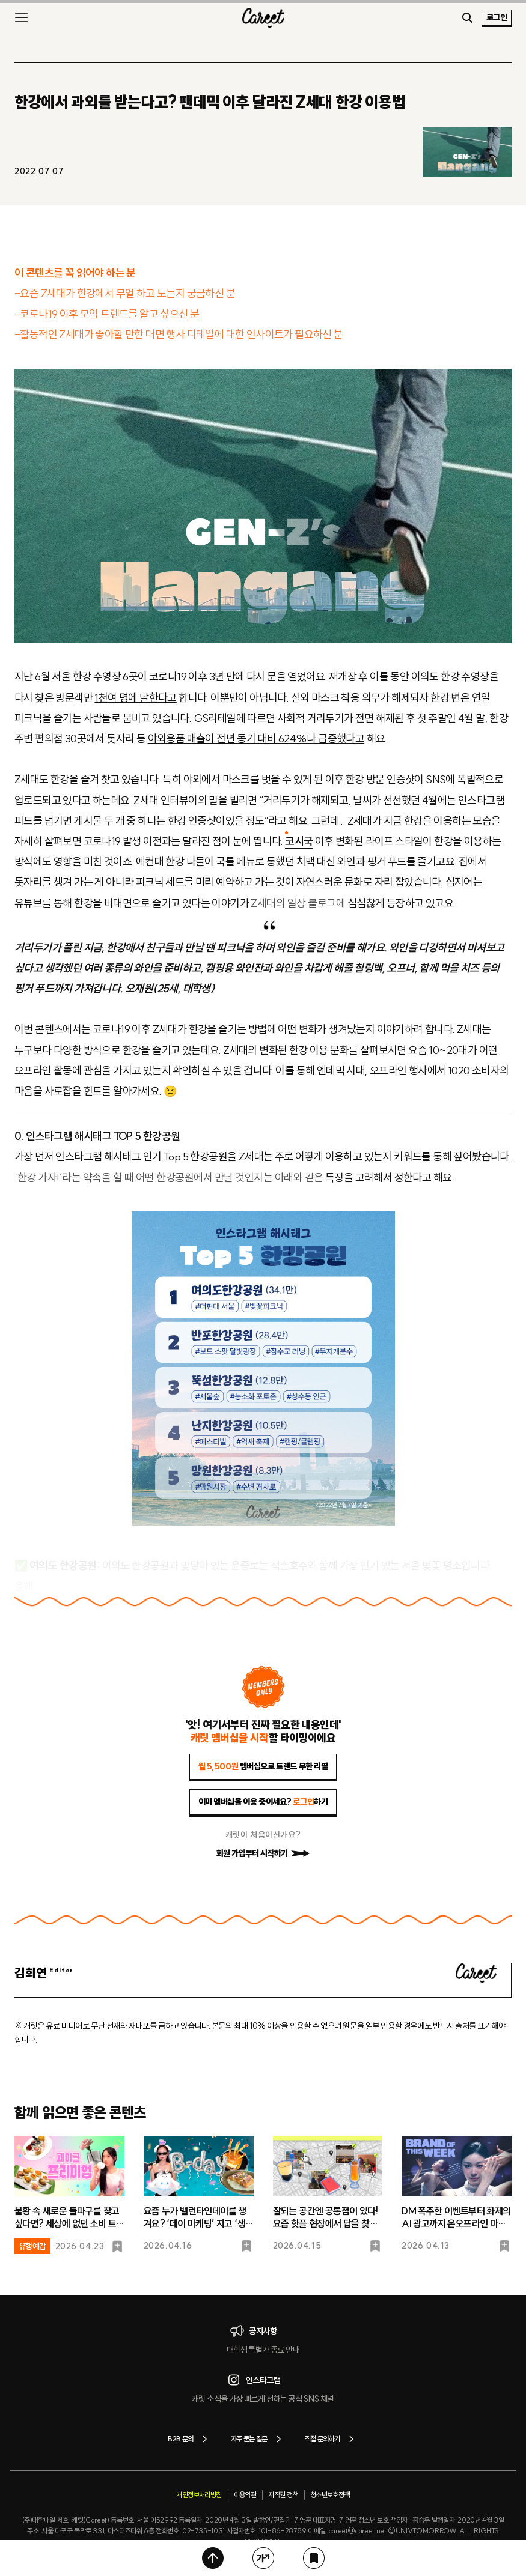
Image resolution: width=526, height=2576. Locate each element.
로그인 (496, 17)
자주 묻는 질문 (258, 2439)
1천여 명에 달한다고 (135, 698)
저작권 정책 (283, 2494)
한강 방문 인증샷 (380, 779)
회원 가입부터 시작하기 (263, 1853)
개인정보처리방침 (198, 2494)
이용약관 (245, 2494)
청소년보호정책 (330, 2494)
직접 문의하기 (331, 2439)
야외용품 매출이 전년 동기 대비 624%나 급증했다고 (256, 738)
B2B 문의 (189, 2439)
